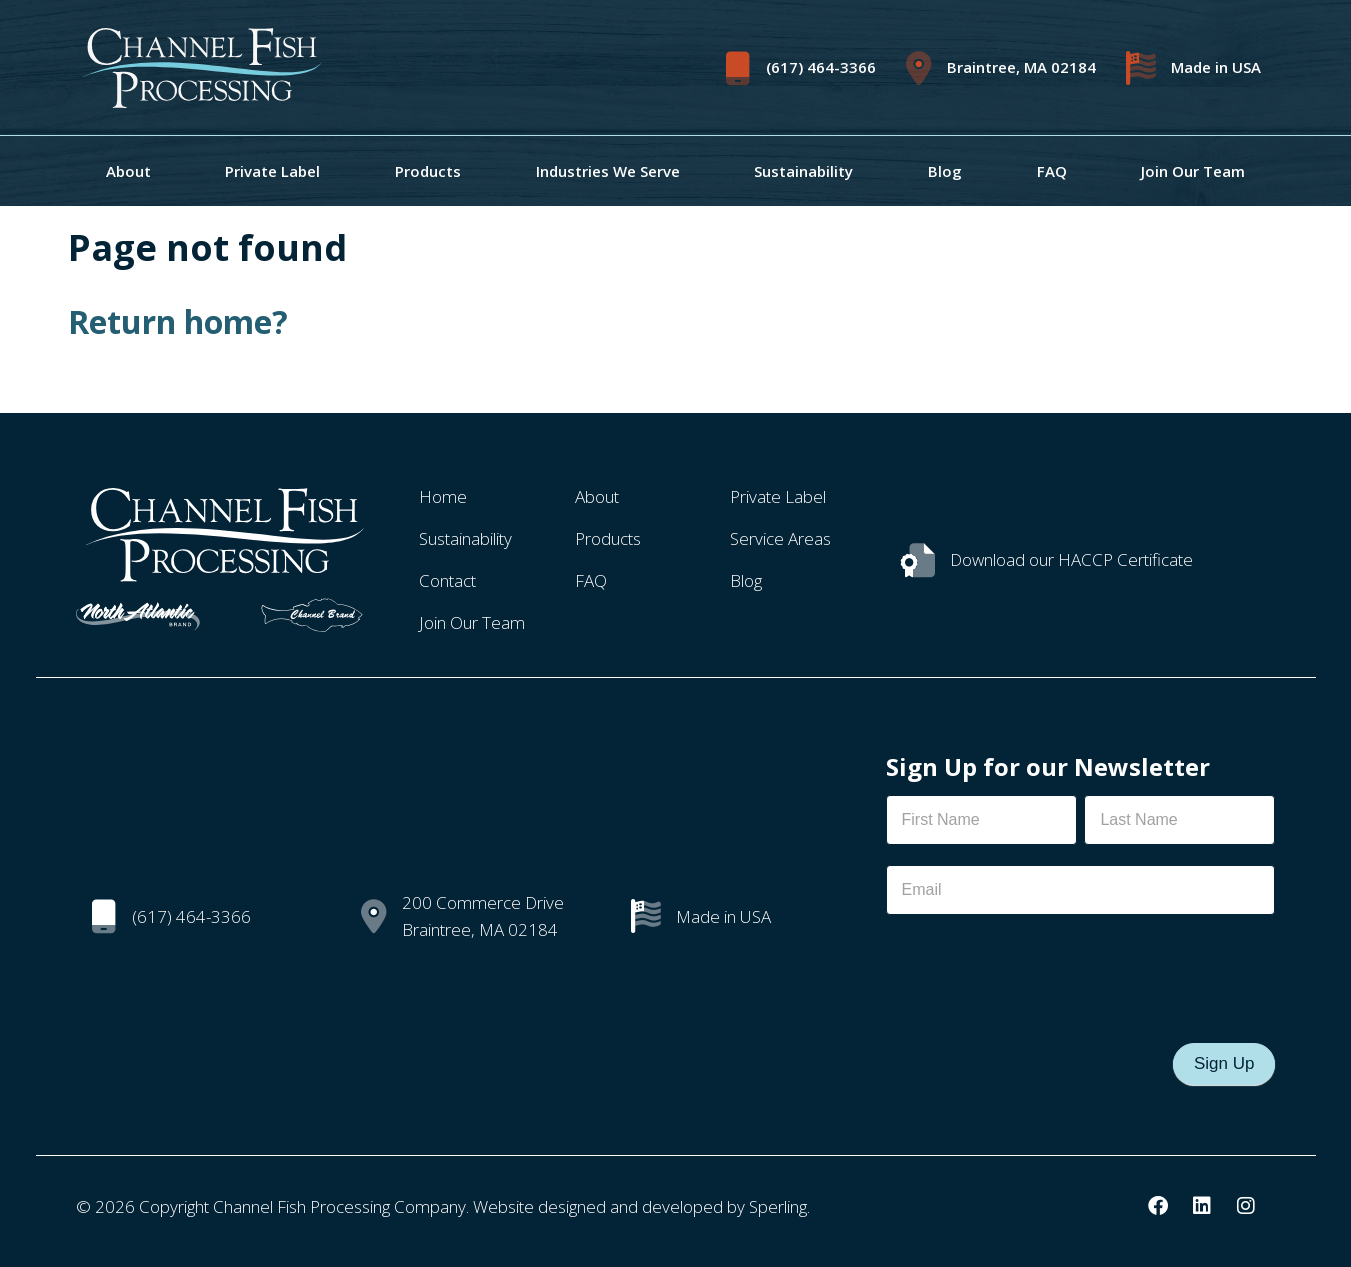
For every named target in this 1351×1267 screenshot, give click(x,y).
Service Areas (780, 538)
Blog (945, 171)
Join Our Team (1193, 171)
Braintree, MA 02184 (1021, 67)
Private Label (272, 171)
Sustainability (803, 171)
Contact (447, 580)
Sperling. (779, 1206)
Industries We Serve (608, 171)
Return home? (178, 321)
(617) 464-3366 (821, 67)
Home (443, 496)
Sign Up (1224, 1063)
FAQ (1052, 171)
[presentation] (1038, 974)
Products (428, 171)
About (128, 171)
